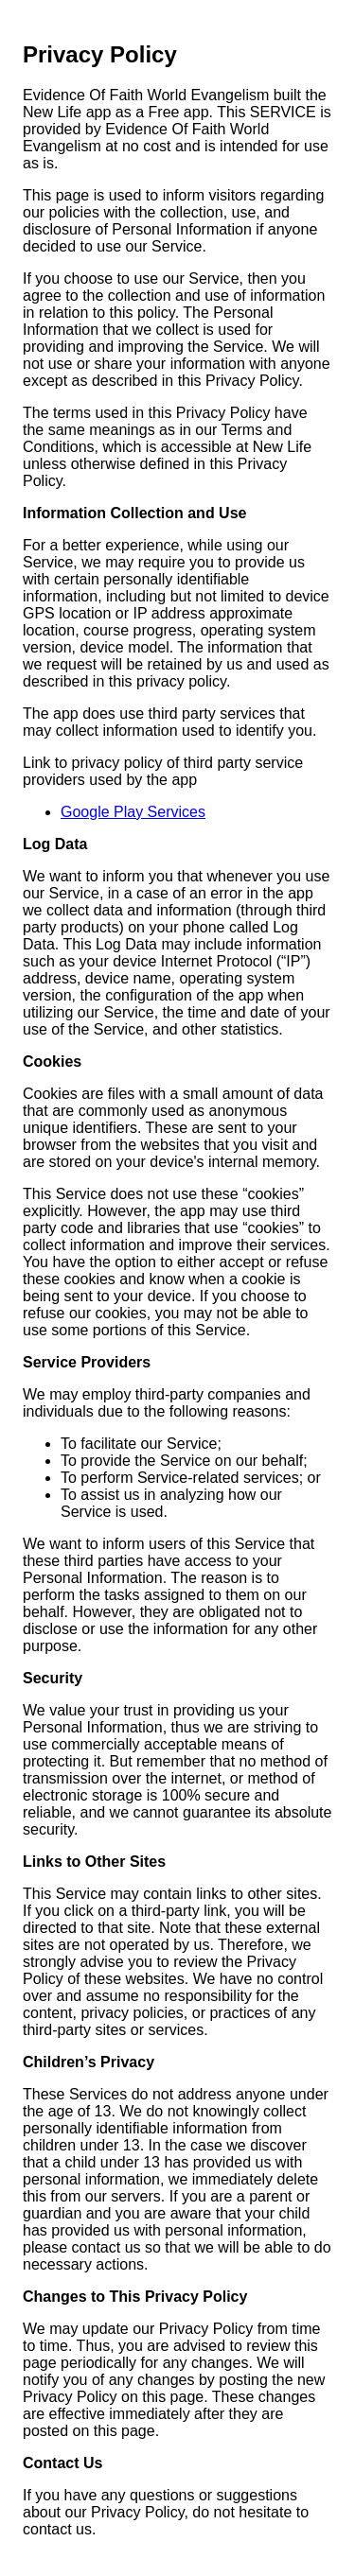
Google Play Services (133, 812)
